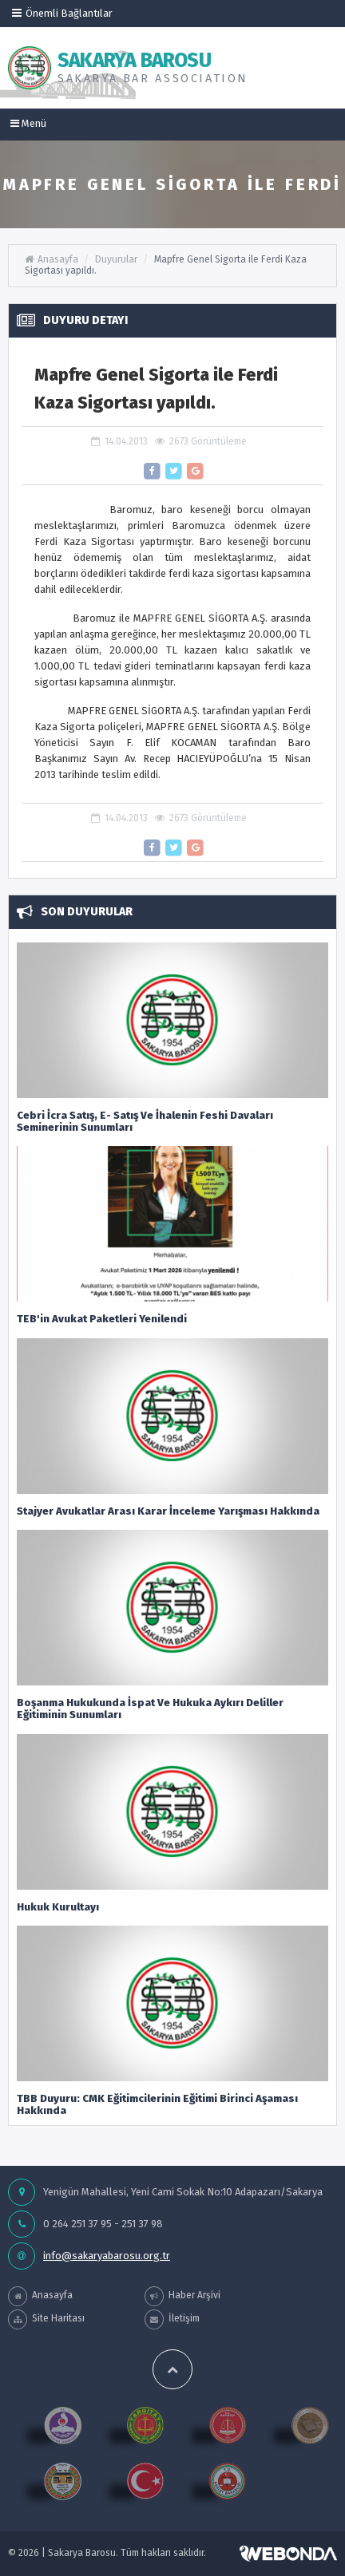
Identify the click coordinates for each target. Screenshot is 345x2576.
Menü (28, 123)
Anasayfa (51, 259)
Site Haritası (46, 2319)
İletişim (172, 2319)
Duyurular (116, 259)
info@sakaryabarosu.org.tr (106, 2256)
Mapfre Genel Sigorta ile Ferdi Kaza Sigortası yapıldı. (166, 265)
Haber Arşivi (182, 2296)
